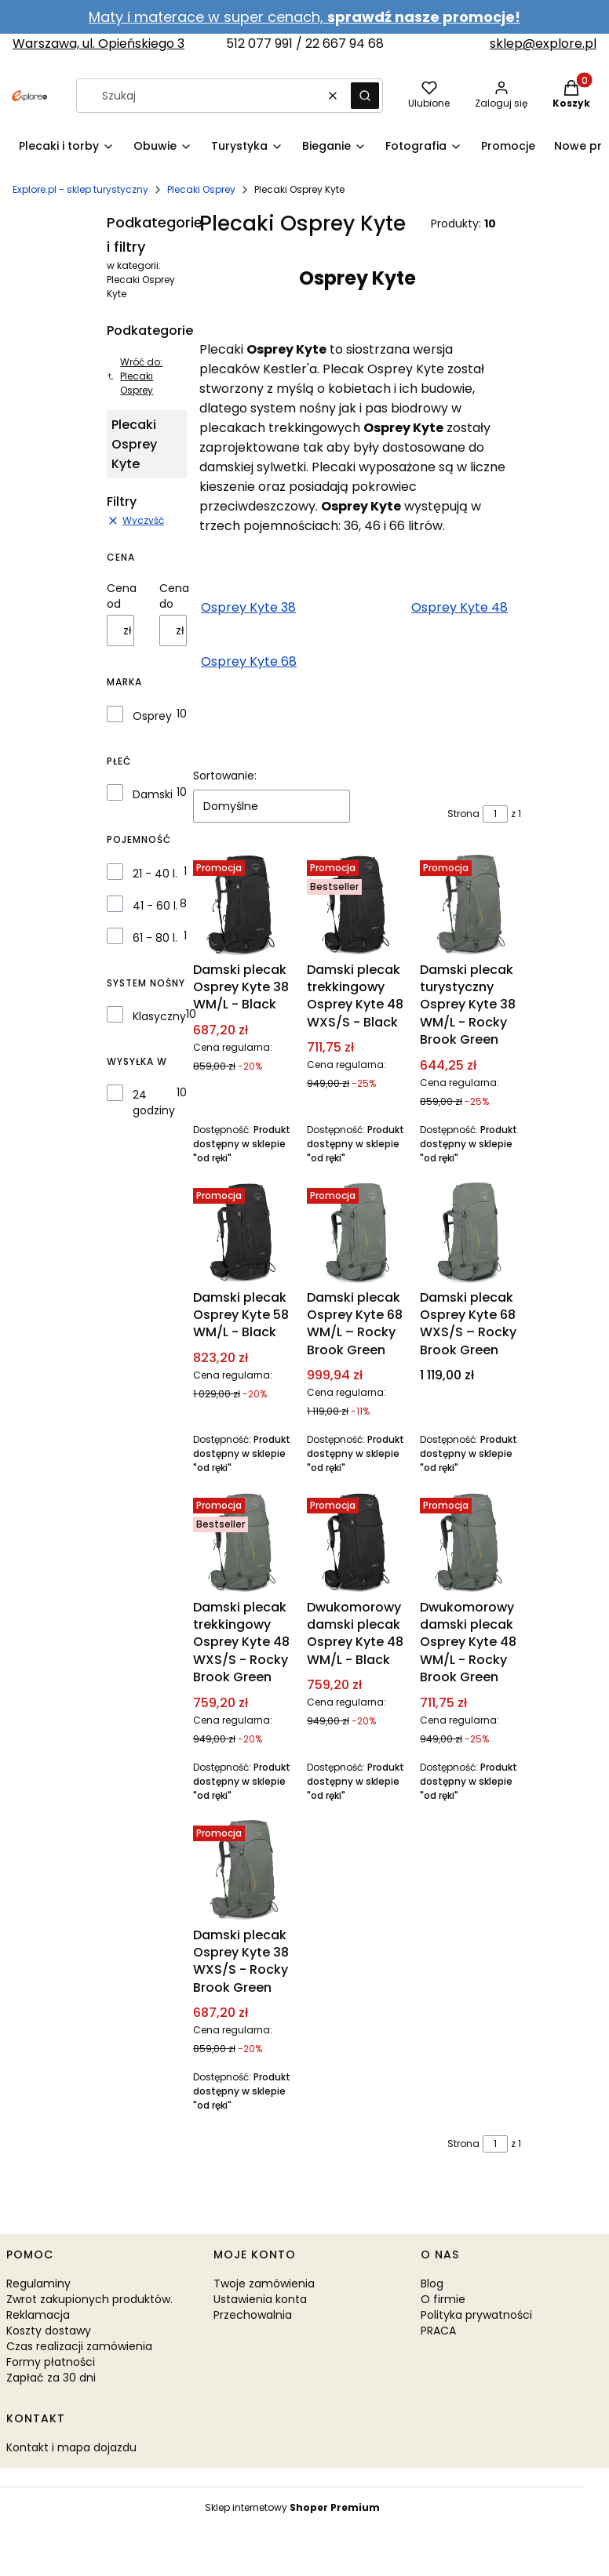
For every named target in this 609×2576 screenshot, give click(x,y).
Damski (153, 794)
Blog (432, 2283)
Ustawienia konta (260, 2299)
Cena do (174, 596)
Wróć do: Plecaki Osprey (134, 376)
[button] (365, 95)
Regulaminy (38, 2283)
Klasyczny (159, 1016)
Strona (463, 813)
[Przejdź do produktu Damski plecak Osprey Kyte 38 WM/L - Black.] (243, 904)
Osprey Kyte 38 (248, 607)
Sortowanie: (225, 775)
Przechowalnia (252, 2315)
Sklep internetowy (292, 2507)
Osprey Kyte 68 (249, 661)
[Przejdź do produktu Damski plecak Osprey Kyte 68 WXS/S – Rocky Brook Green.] (470, 1232)
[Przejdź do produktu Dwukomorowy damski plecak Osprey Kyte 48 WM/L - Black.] (357, 1542)
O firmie (443, 2299)
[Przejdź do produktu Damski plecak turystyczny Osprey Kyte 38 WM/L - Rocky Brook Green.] (470, 904)
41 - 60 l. (155, 906)
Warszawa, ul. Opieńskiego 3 (98, 44)
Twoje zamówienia (264, 2283)
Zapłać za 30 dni (51, 2377)
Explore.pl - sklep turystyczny (80, 189)
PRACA (438, 2330)
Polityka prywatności (476, 2315)
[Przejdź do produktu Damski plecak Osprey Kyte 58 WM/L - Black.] (243, 1232)
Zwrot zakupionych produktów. (89, 2299)
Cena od (122, 596)
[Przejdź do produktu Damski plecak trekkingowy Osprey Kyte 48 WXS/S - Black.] (357, 904)
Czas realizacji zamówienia (79, 2346)
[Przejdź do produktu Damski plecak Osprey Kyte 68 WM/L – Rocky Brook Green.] (357, 1232)
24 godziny (154, 1102)
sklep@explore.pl (543, 44)
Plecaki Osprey (201, 189)
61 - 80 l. (155, 938)
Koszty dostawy (48, 2330)
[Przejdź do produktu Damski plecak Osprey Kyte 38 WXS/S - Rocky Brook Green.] (243, 1869)
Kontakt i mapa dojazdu (71, 2447)
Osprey (152, 716)
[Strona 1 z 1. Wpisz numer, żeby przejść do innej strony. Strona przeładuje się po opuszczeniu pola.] (495, 814)
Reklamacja (38, 2315)
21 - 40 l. (155, 873)
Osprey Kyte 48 (459, 607)
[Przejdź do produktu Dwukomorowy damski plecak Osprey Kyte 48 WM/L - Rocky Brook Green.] (470, 1542)
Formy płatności (50, 2362)
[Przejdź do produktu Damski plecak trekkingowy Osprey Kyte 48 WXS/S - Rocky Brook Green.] (243, 1542)
